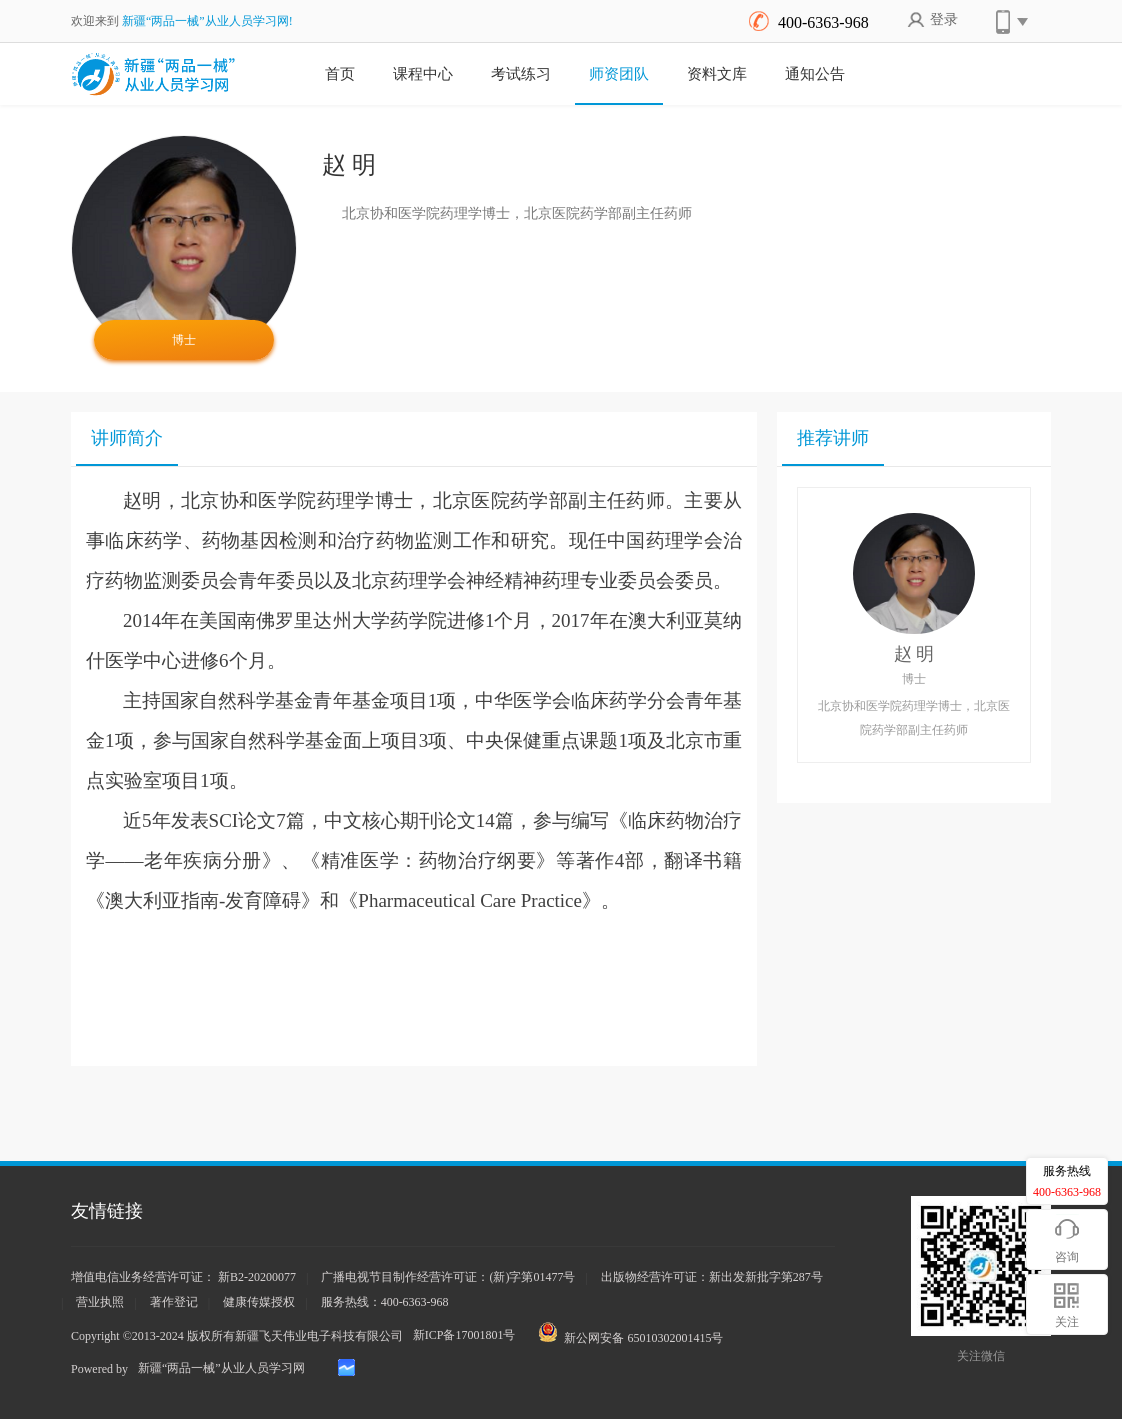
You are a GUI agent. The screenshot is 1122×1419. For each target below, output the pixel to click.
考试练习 (521, 74)
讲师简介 (127, 438)
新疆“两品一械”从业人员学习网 (221, 1368)
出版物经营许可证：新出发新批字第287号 (712, 1277)
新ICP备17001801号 (464, 1335)
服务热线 (1067, 1183)
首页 (340, 74)
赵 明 (914, 654)
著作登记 (174, 1302)
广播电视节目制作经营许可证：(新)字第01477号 (448, 1277)
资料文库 (717, 74)
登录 (932, 25)
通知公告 (815, 74)
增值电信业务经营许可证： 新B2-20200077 (183, 1277)
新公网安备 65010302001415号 (630, 1333)
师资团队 (619, 74)
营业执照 (100, 1302)
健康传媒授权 (259, 1302)
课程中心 (423, 74)
